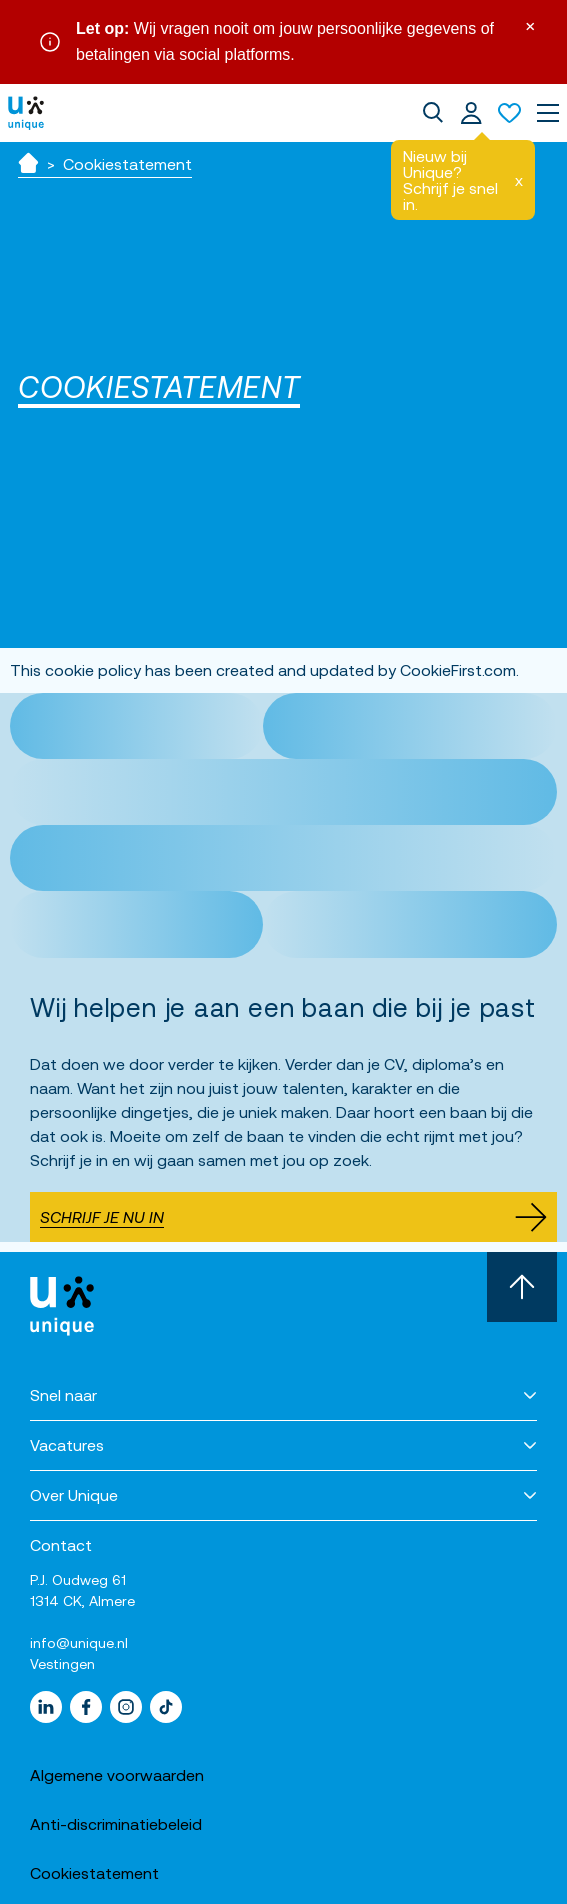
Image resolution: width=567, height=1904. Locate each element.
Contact (61, 1545)
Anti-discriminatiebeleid (116, 1824)
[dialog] (433, 113)
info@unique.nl (79, 1643)
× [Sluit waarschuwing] (530, 24)
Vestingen (62, 1664)
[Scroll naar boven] (522, 1287)
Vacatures (67, 1445)
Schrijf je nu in (293, 1217)
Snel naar (63, 1395)
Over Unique (74, 1495)
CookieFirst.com (458, 670)
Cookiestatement (94, 1873)
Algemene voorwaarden (117, 1775)
